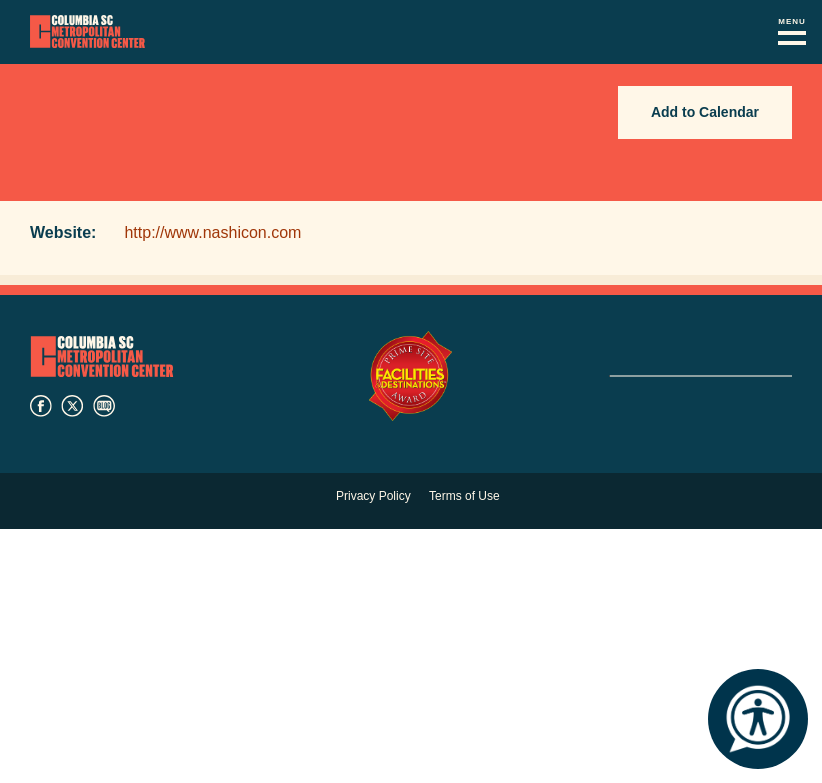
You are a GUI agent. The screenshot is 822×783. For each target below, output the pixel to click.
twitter (72, 406)
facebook (41, 406)
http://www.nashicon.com (212, 232)
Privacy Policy (373, 496)
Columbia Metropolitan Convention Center (87, 32)
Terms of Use (464, 496)
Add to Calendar (705, 112)
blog (104, 406)
